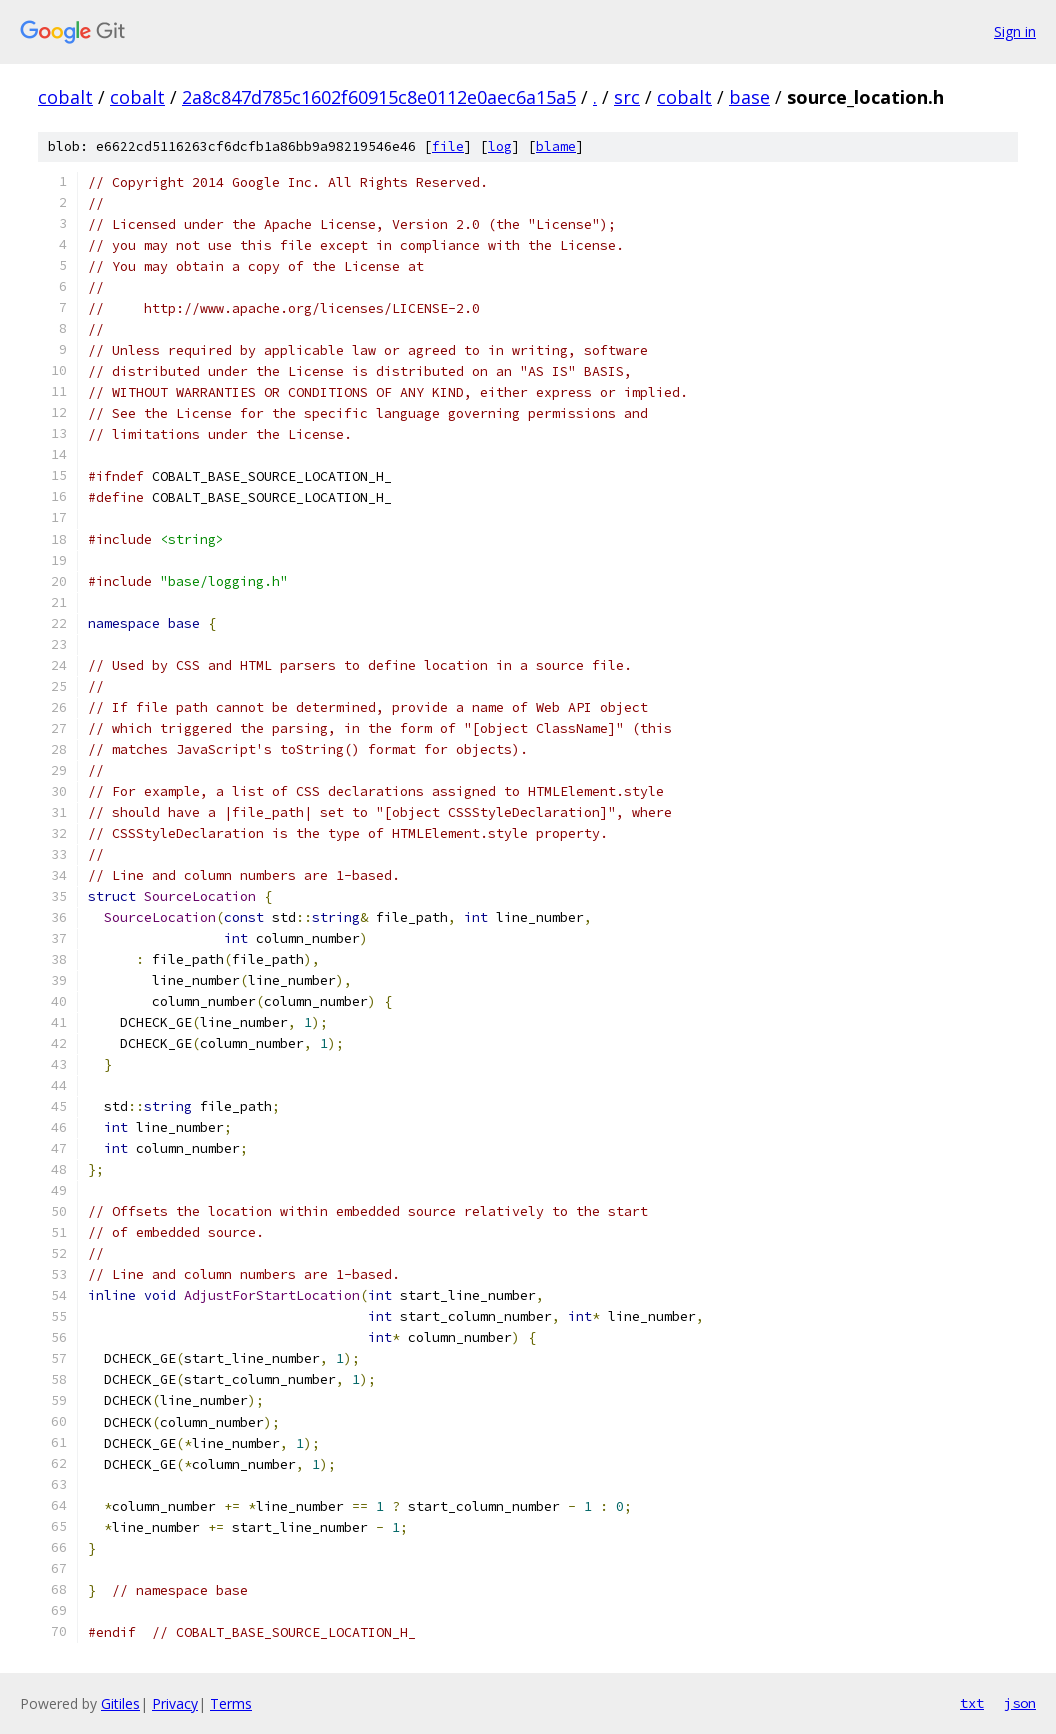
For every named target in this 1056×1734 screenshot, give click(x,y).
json (1020, 1703)
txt (972, 1703)
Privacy (175, 1703)
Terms (231, 1703)
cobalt (65, 97)
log (500, 146)
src (627, 97)
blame (556, 146)
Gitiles (120, 1703)
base (749, 97)
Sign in (1015, 31)
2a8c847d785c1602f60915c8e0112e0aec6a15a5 (379, 97)
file (448, 146)
